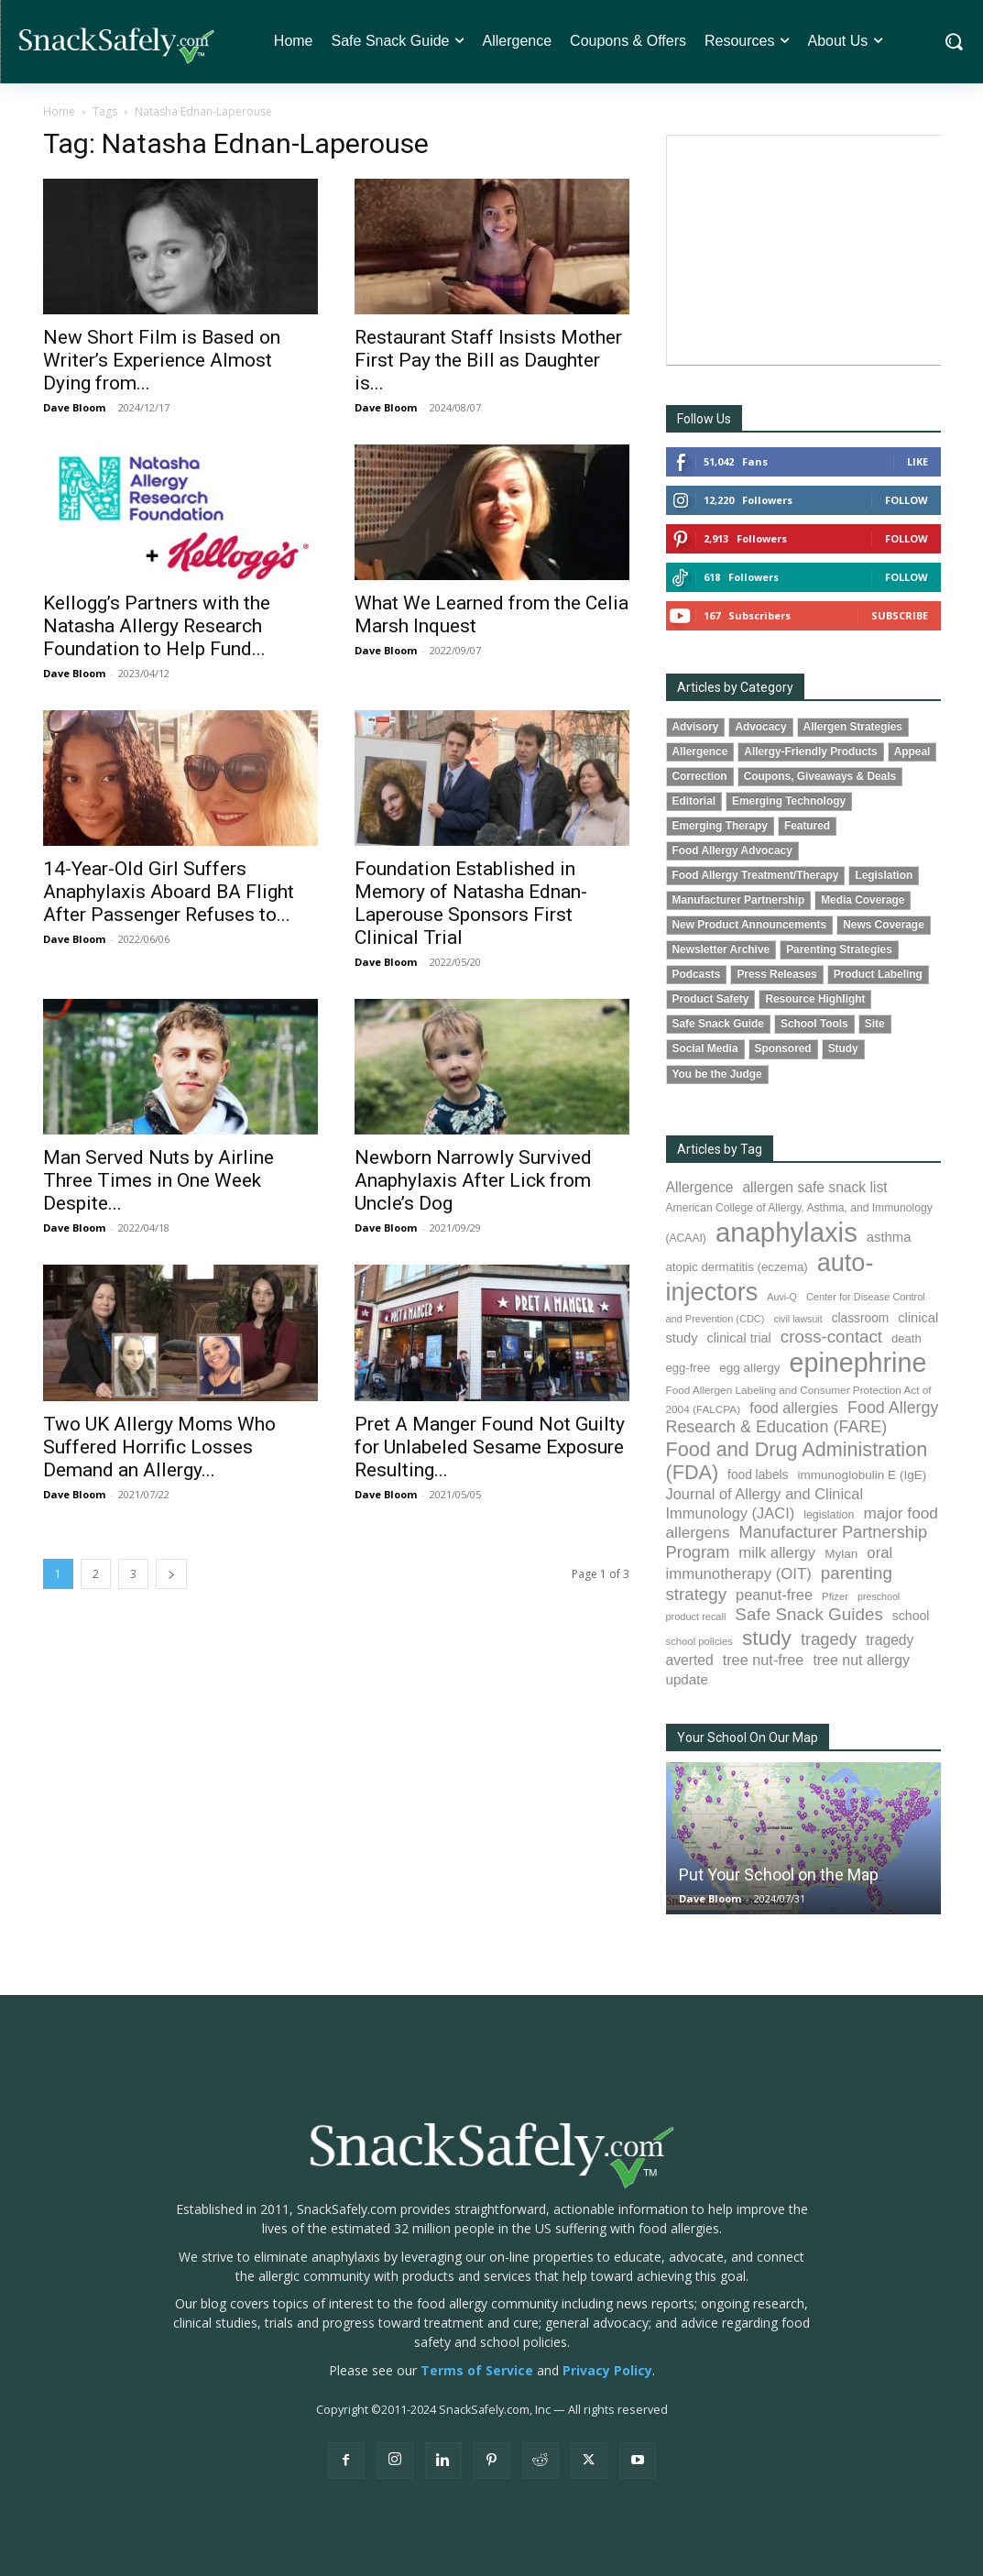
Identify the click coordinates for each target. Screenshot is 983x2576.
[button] (953, 42)
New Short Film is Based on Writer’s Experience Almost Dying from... (161, 360)
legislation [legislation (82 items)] (828, 1514)
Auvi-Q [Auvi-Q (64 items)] (782, 1296)
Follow (906, 500)
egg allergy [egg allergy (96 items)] (749, 1368)
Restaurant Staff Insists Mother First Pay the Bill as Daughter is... (488, 360)
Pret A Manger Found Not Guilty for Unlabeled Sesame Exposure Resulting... (490, 1447)
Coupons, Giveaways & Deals (820, 776)
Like (917, 461)
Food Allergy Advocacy (732, 850)
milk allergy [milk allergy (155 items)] (776, 1553)
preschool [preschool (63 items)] (878, 1596)
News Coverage (883, 924)
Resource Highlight (815, 998)
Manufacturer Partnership (738, 899)
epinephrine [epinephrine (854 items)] (858, 1362)
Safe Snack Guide (718, 1023)
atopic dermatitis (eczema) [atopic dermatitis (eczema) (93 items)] (737, 1267)
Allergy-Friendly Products (810, 751)
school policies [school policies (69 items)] (699, 1641)
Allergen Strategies (852, 726)
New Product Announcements (749, 924)
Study (843, 1048)
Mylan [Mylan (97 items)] (841, 1554)
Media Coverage (862, 899)
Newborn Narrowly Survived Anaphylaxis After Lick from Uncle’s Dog (473, 1180)
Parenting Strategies (839, 949)
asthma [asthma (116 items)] (889, 1237)
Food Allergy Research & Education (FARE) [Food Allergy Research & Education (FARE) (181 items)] (802, 1417)
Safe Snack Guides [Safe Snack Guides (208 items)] (808, 1614)
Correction (699, 776)
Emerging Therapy (720, 825)
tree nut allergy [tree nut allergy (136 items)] (861, 1660)
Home (59, 111)
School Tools (814, 1023)
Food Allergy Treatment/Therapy (755, 875)
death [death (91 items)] (906, 1338)
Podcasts (696, 974)
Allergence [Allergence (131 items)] (700, 1187)
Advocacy (760, 726)
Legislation (883, 875)
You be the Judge (717, 1074)
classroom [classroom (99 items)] (861, 1318)
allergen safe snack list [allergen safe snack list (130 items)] (814, 1187)
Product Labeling (878, 974)
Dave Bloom (74, 407)
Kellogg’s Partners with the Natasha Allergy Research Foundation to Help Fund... (156, 626)
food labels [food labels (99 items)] (757, 1475)
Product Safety (710, 998)
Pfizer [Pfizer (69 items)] (835, 1596)
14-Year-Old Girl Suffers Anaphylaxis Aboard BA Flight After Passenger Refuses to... (168, 892)
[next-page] (171, 1574)
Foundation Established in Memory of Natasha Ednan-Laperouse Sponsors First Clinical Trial (471, 903)
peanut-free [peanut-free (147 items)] (774, 1594)
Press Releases (776, 974)
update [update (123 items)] (687, 1679)
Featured (807, 825)
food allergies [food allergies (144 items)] (793, 1407)
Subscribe (899, 615)
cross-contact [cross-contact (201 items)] (831, 1336)
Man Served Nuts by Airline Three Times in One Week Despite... (158, 1180)
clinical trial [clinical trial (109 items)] (739, 1338)
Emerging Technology (789, 801)
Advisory (695, 726)
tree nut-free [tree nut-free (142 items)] (763, 1659)
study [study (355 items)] (767, 1638)
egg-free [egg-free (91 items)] (688, 1368)
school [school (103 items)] (911, 1615)
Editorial (694, 801)
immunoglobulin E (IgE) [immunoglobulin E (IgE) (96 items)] (861, 1475)
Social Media (705, 1048)
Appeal (912, 751)
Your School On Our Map (747, 1737)
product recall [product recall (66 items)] (696, 1616)
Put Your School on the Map (779, 1874)
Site (875, 1023)
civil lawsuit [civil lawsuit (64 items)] (797, 1318)
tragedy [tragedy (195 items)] (829, 1639)
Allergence (700, 751)
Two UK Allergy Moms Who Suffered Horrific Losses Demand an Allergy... (159, 1447)
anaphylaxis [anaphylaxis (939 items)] (786, 1232)
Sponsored (783, 1048)
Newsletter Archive (721, 949)
